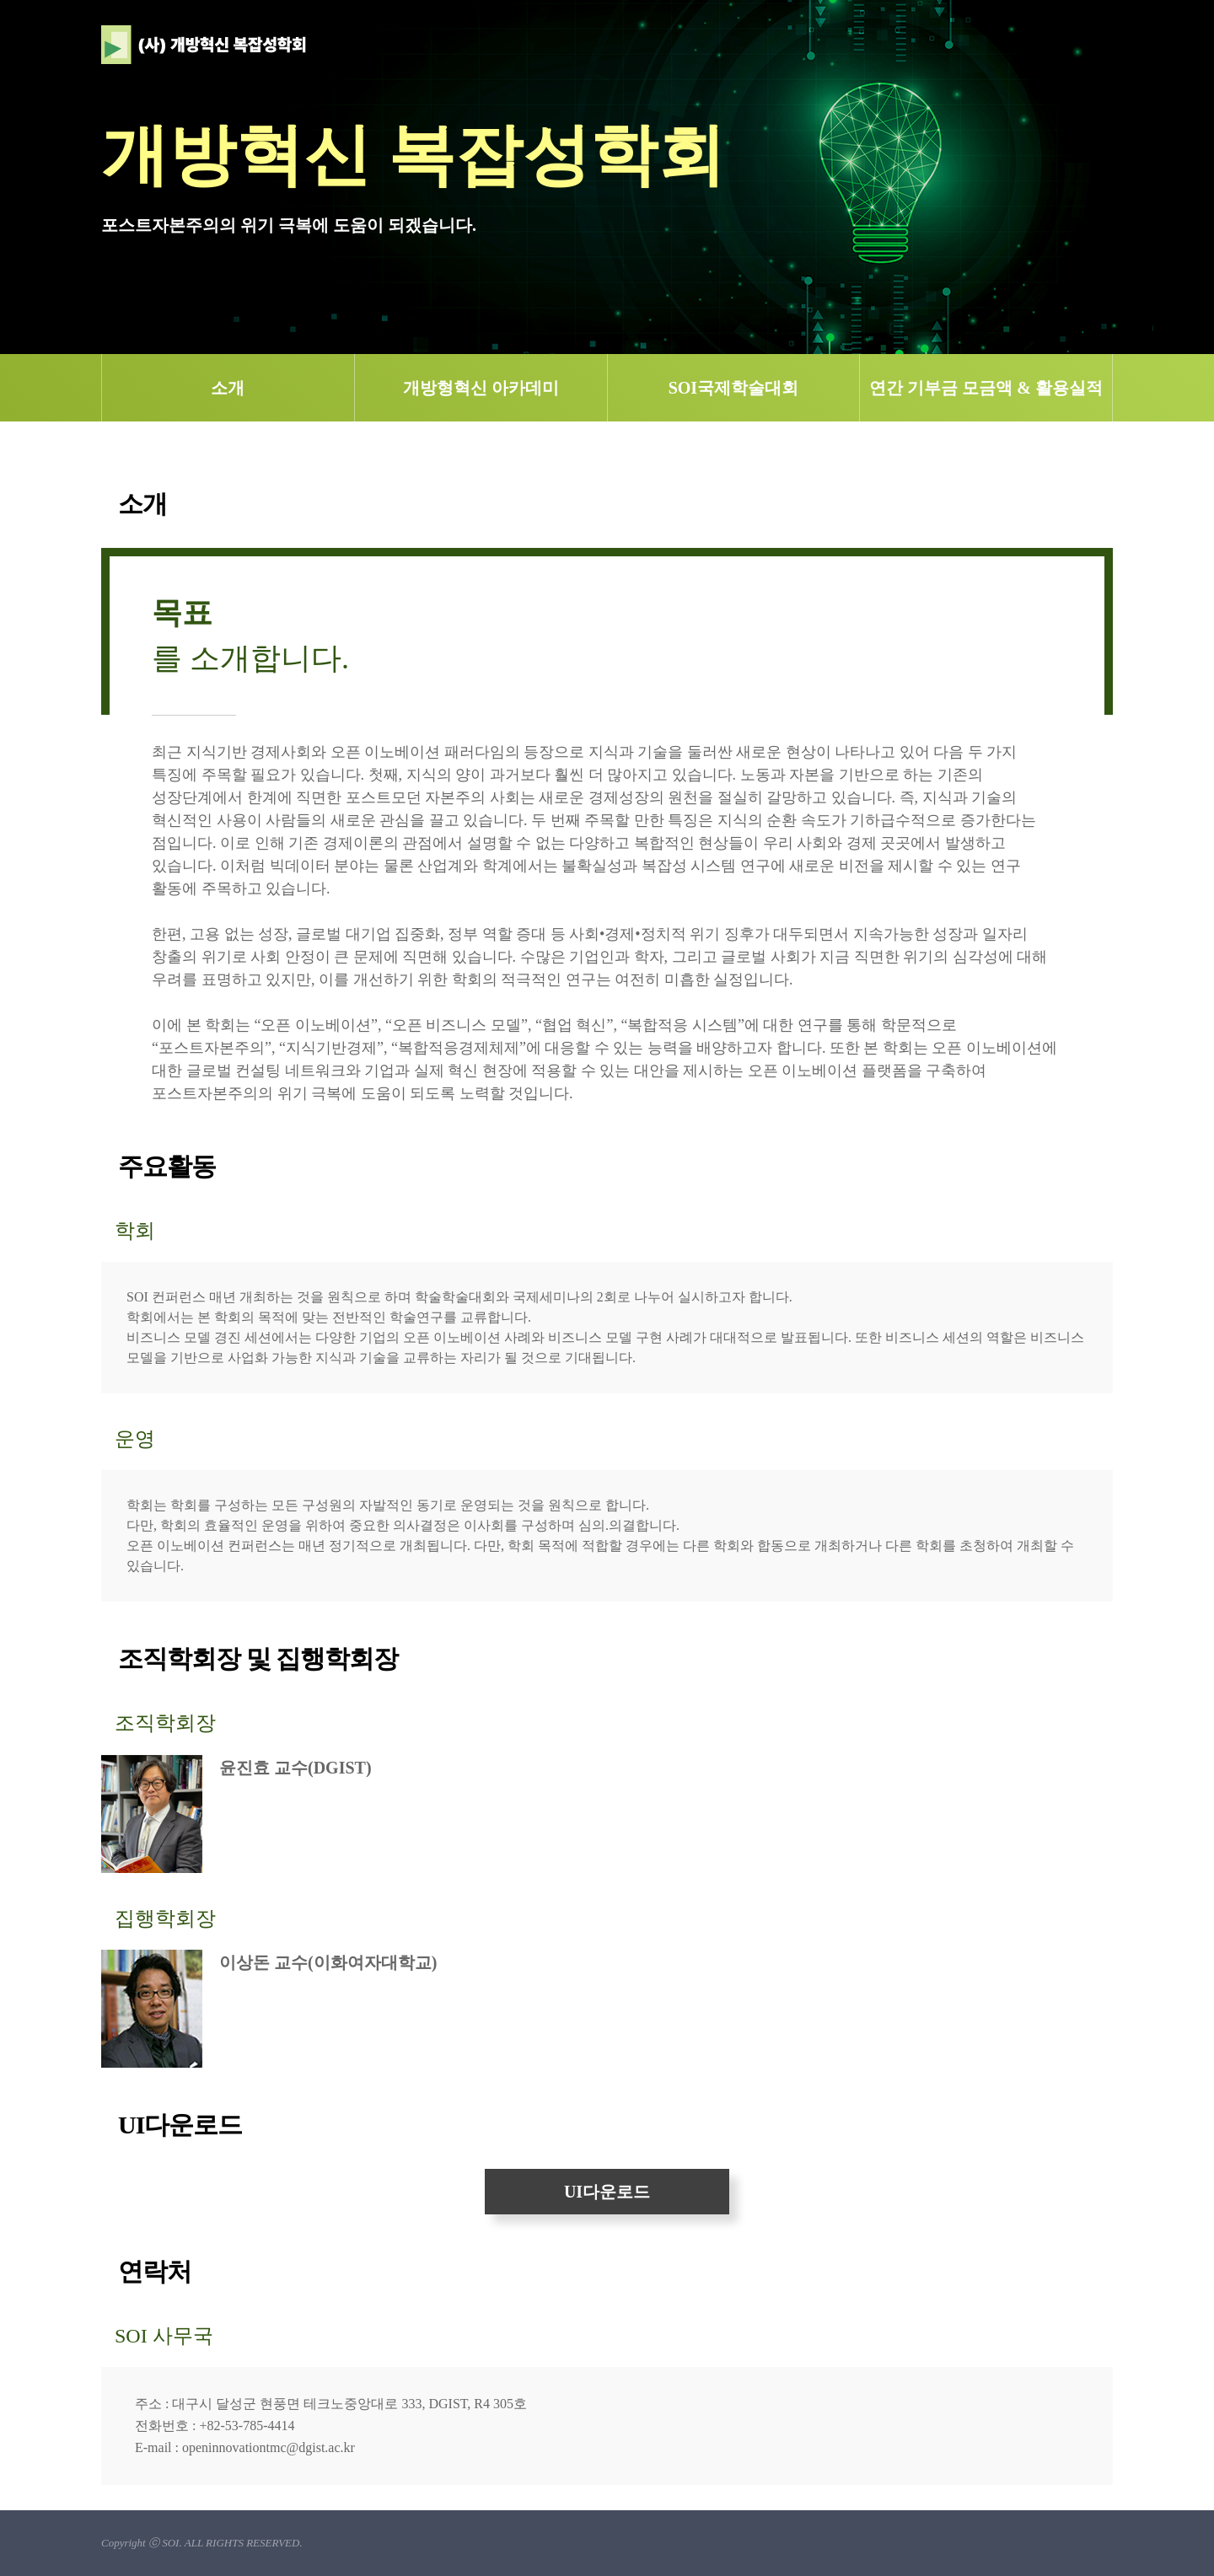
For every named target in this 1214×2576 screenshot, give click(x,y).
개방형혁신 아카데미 (481, 387)
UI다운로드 (607, 2191)
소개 (227, 387)
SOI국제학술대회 (733, 387)
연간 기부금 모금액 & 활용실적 (986, 387)
